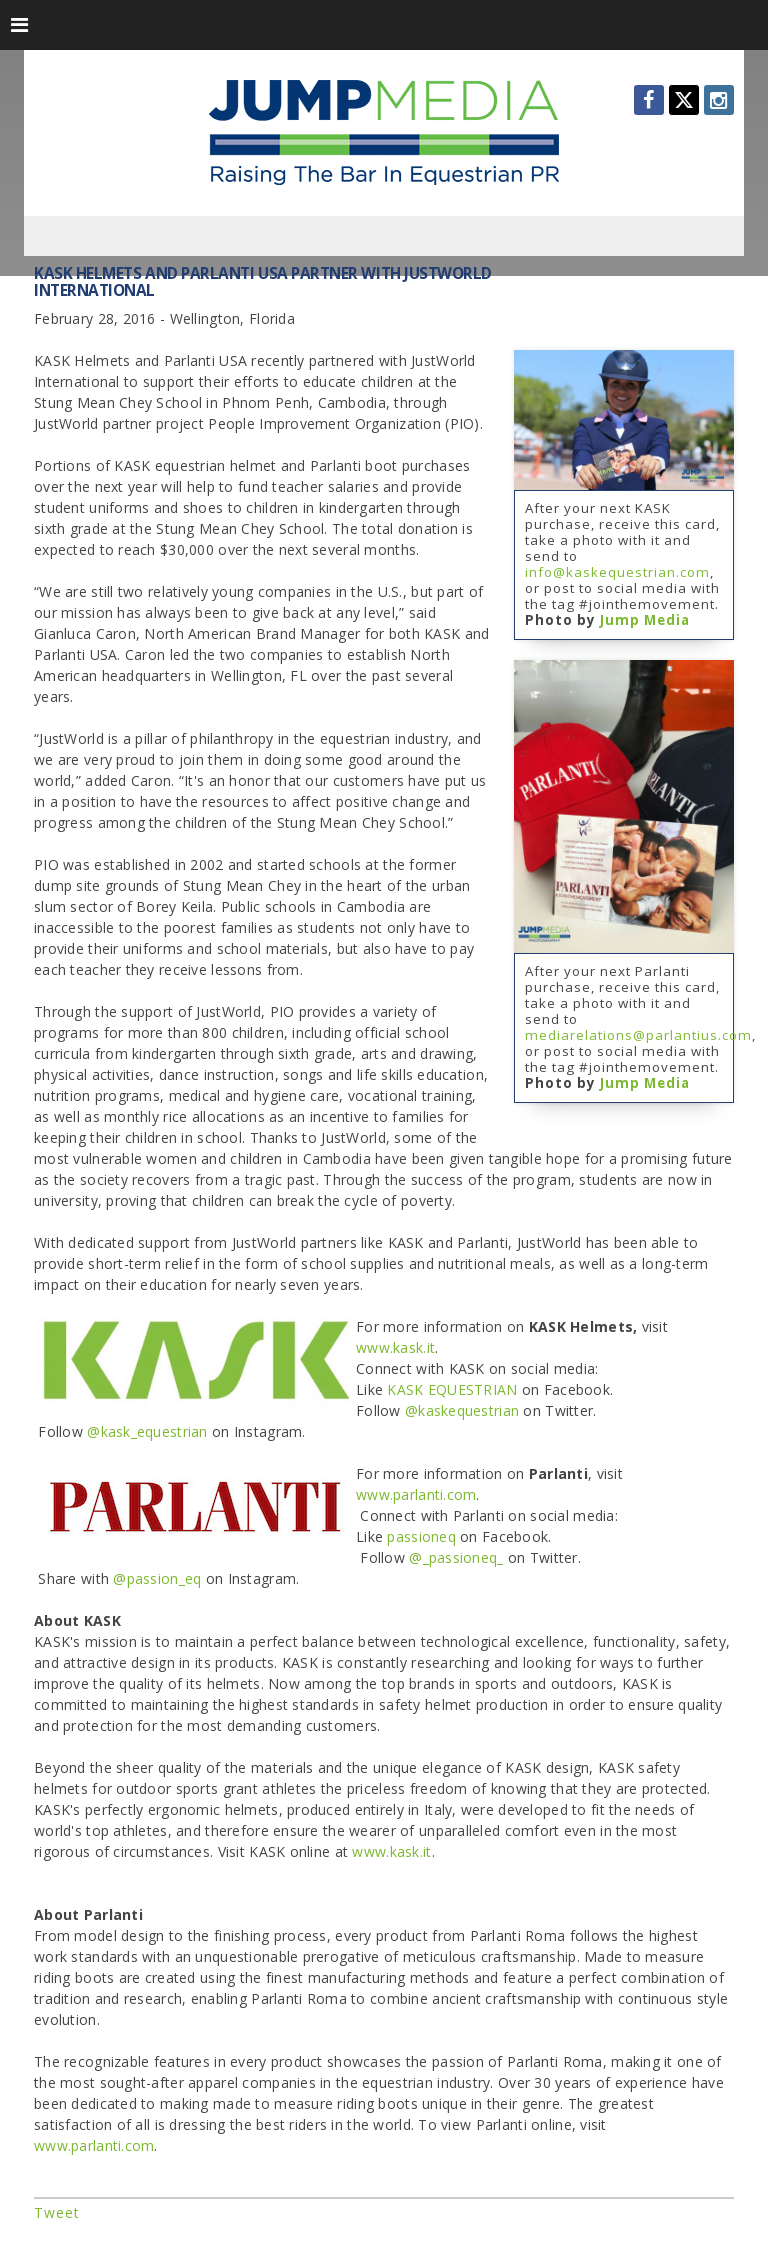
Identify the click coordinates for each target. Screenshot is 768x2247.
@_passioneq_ (456, 1557)
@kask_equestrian (149, 1431)
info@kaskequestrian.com (617, 572)
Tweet (57, 2212)
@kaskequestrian (462, 1410)
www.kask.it (395, 1347)
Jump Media (645, 620)
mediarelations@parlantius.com (638, 1035)
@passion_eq (157, 1578)
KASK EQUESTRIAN (452, 1389)
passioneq (421, 1536)
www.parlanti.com (416, 1494)
